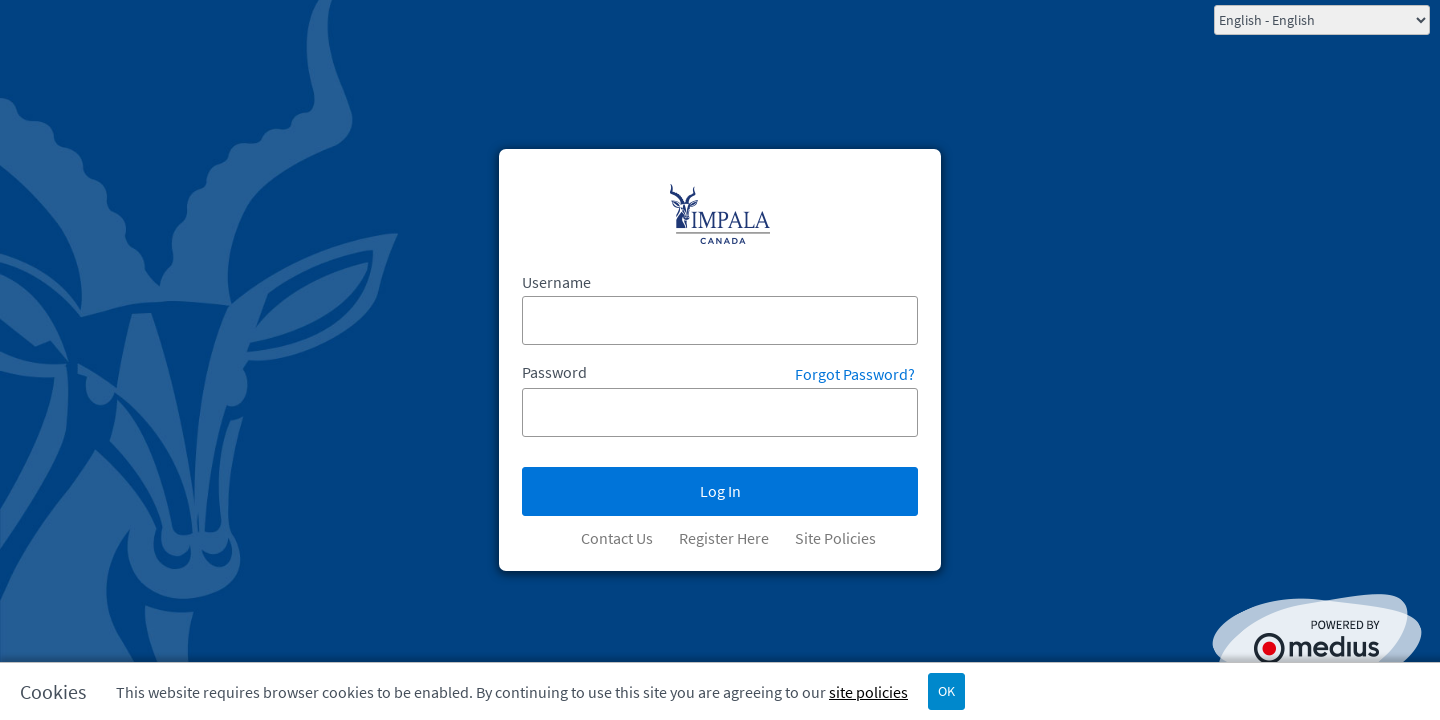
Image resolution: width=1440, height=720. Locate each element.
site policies (868, 692)
